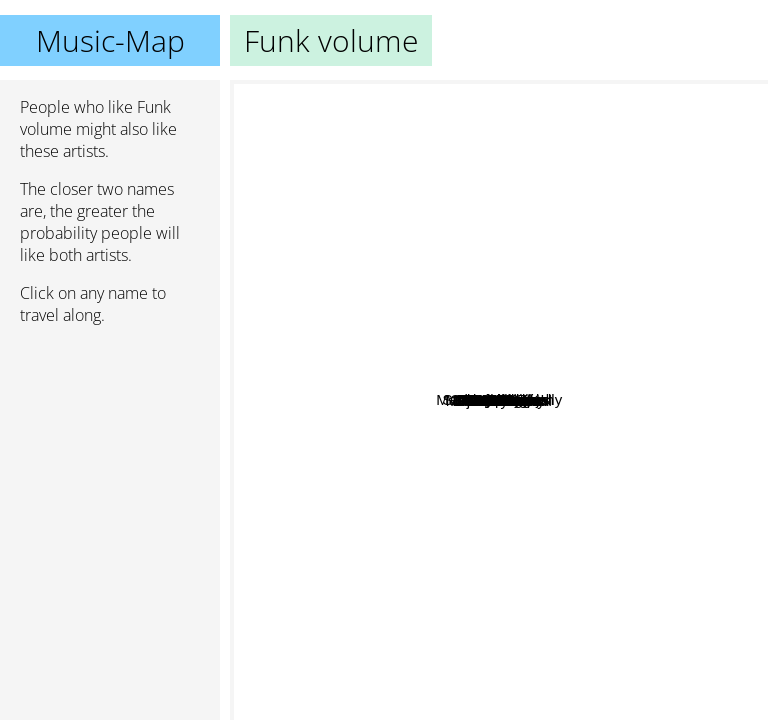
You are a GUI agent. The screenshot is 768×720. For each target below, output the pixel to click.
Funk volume (499, 400)
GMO (322, 481)
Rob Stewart (718, 419)
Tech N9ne (572, 245)
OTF (670, 546)
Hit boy (464, 131)
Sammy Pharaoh (396, 214)
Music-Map (110, 40)
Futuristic (610, 277)
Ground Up (325, 374)
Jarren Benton (566, 385)
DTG (343, 547)
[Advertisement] (110, 447)
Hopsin (605, 320)
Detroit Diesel (466, 634)
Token (469, 499)
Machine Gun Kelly (592, 229)
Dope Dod (353, 333)
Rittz (461, 438)
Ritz (517, 515)
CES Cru (641, 511)
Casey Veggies (665, 296)
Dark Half (556, 567)
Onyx (328, 348)
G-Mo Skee (537, 456)
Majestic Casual (462, 659)
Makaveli (492, 173)
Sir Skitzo (413, 484)
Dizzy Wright (580, 348)
